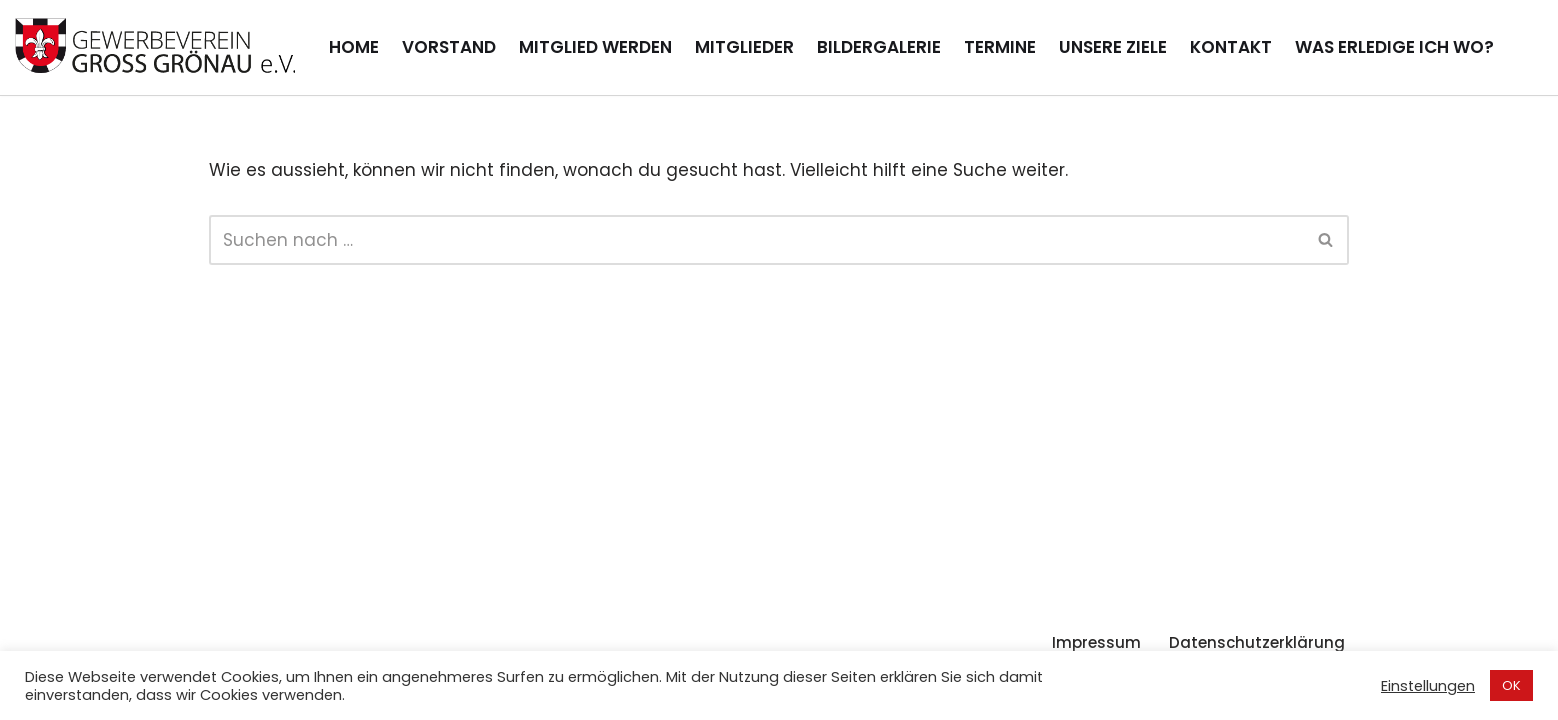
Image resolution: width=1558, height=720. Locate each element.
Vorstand (449, 47)
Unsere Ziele (1113, 47)
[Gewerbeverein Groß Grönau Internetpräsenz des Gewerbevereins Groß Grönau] (155, 47)
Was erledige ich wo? (1394, 47)
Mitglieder (744, 47)
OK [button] (1511, 685)
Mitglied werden (595, 47)
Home (354, 47)
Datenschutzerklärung (1257, 642)
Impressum (1096, 642)
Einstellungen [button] (1428, 686)
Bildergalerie (879, 47)
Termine (1000, 47)
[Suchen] (756, 240)
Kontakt (1231, 47)
